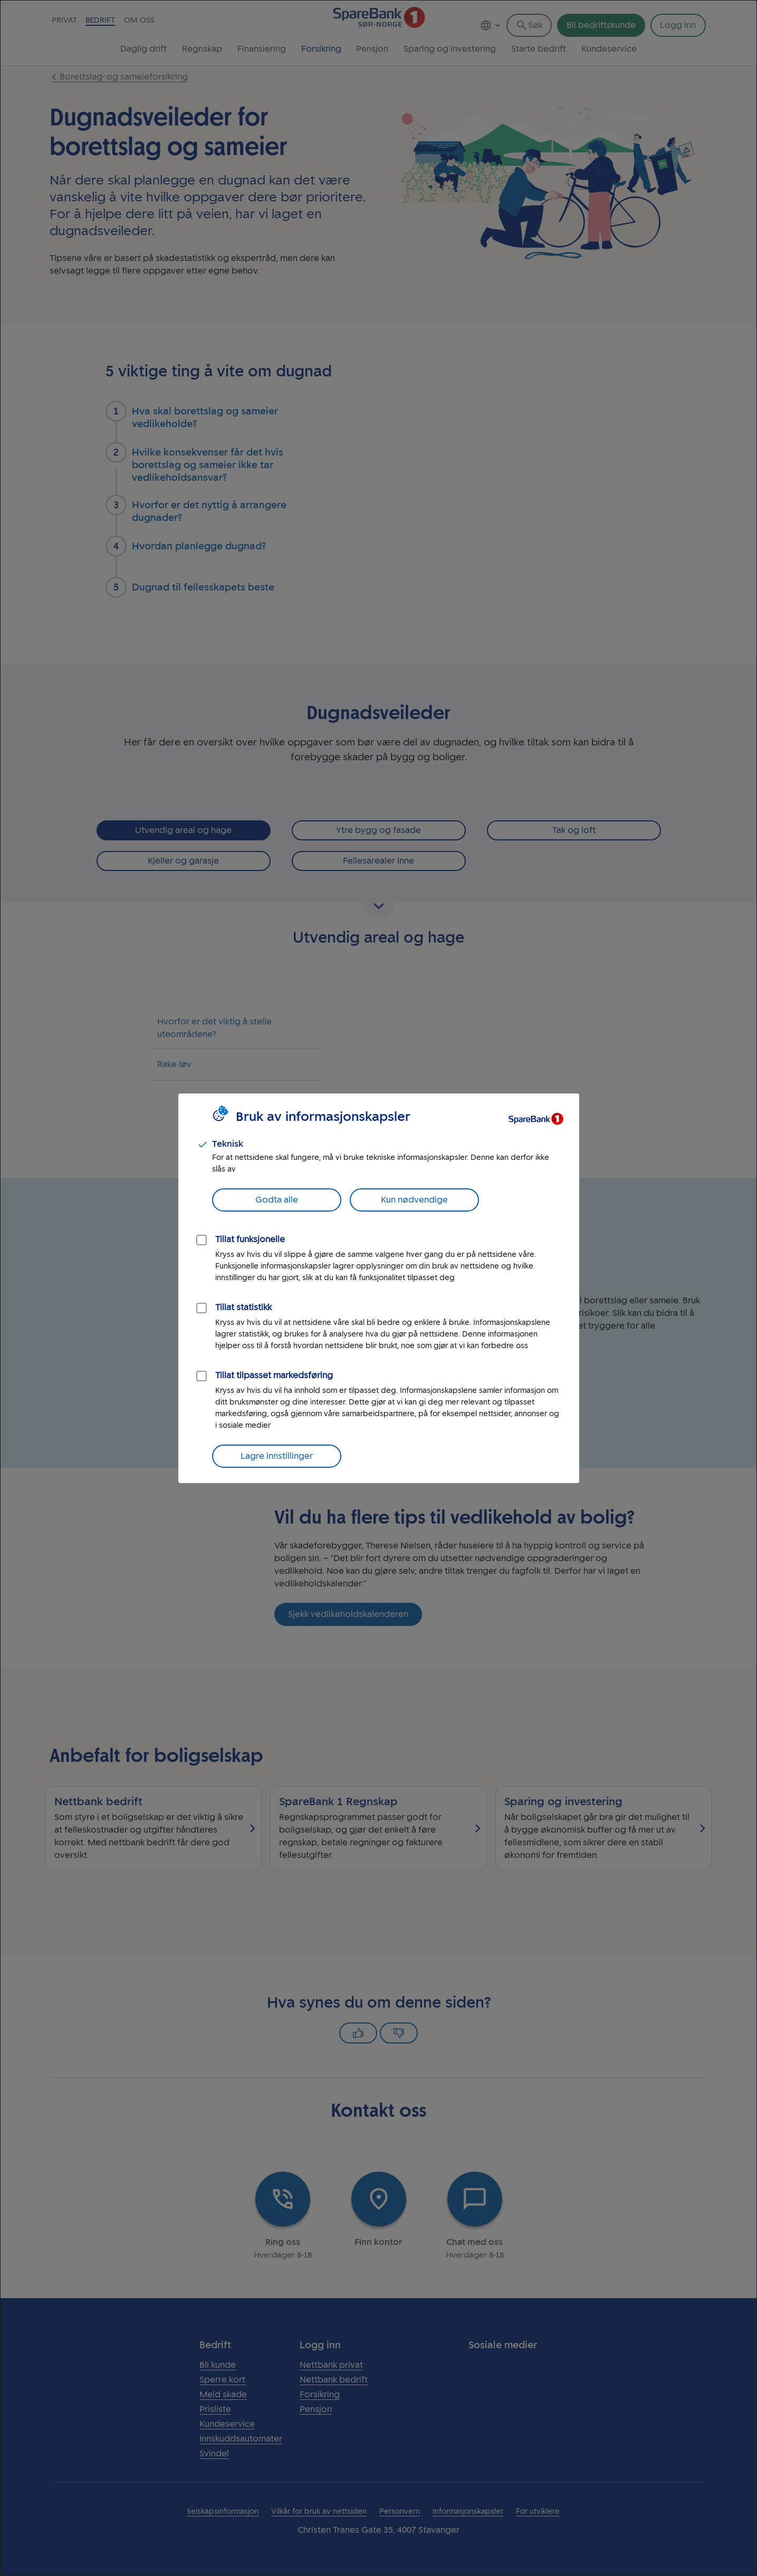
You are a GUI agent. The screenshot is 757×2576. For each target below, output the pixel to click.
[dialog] (378, 1288)
